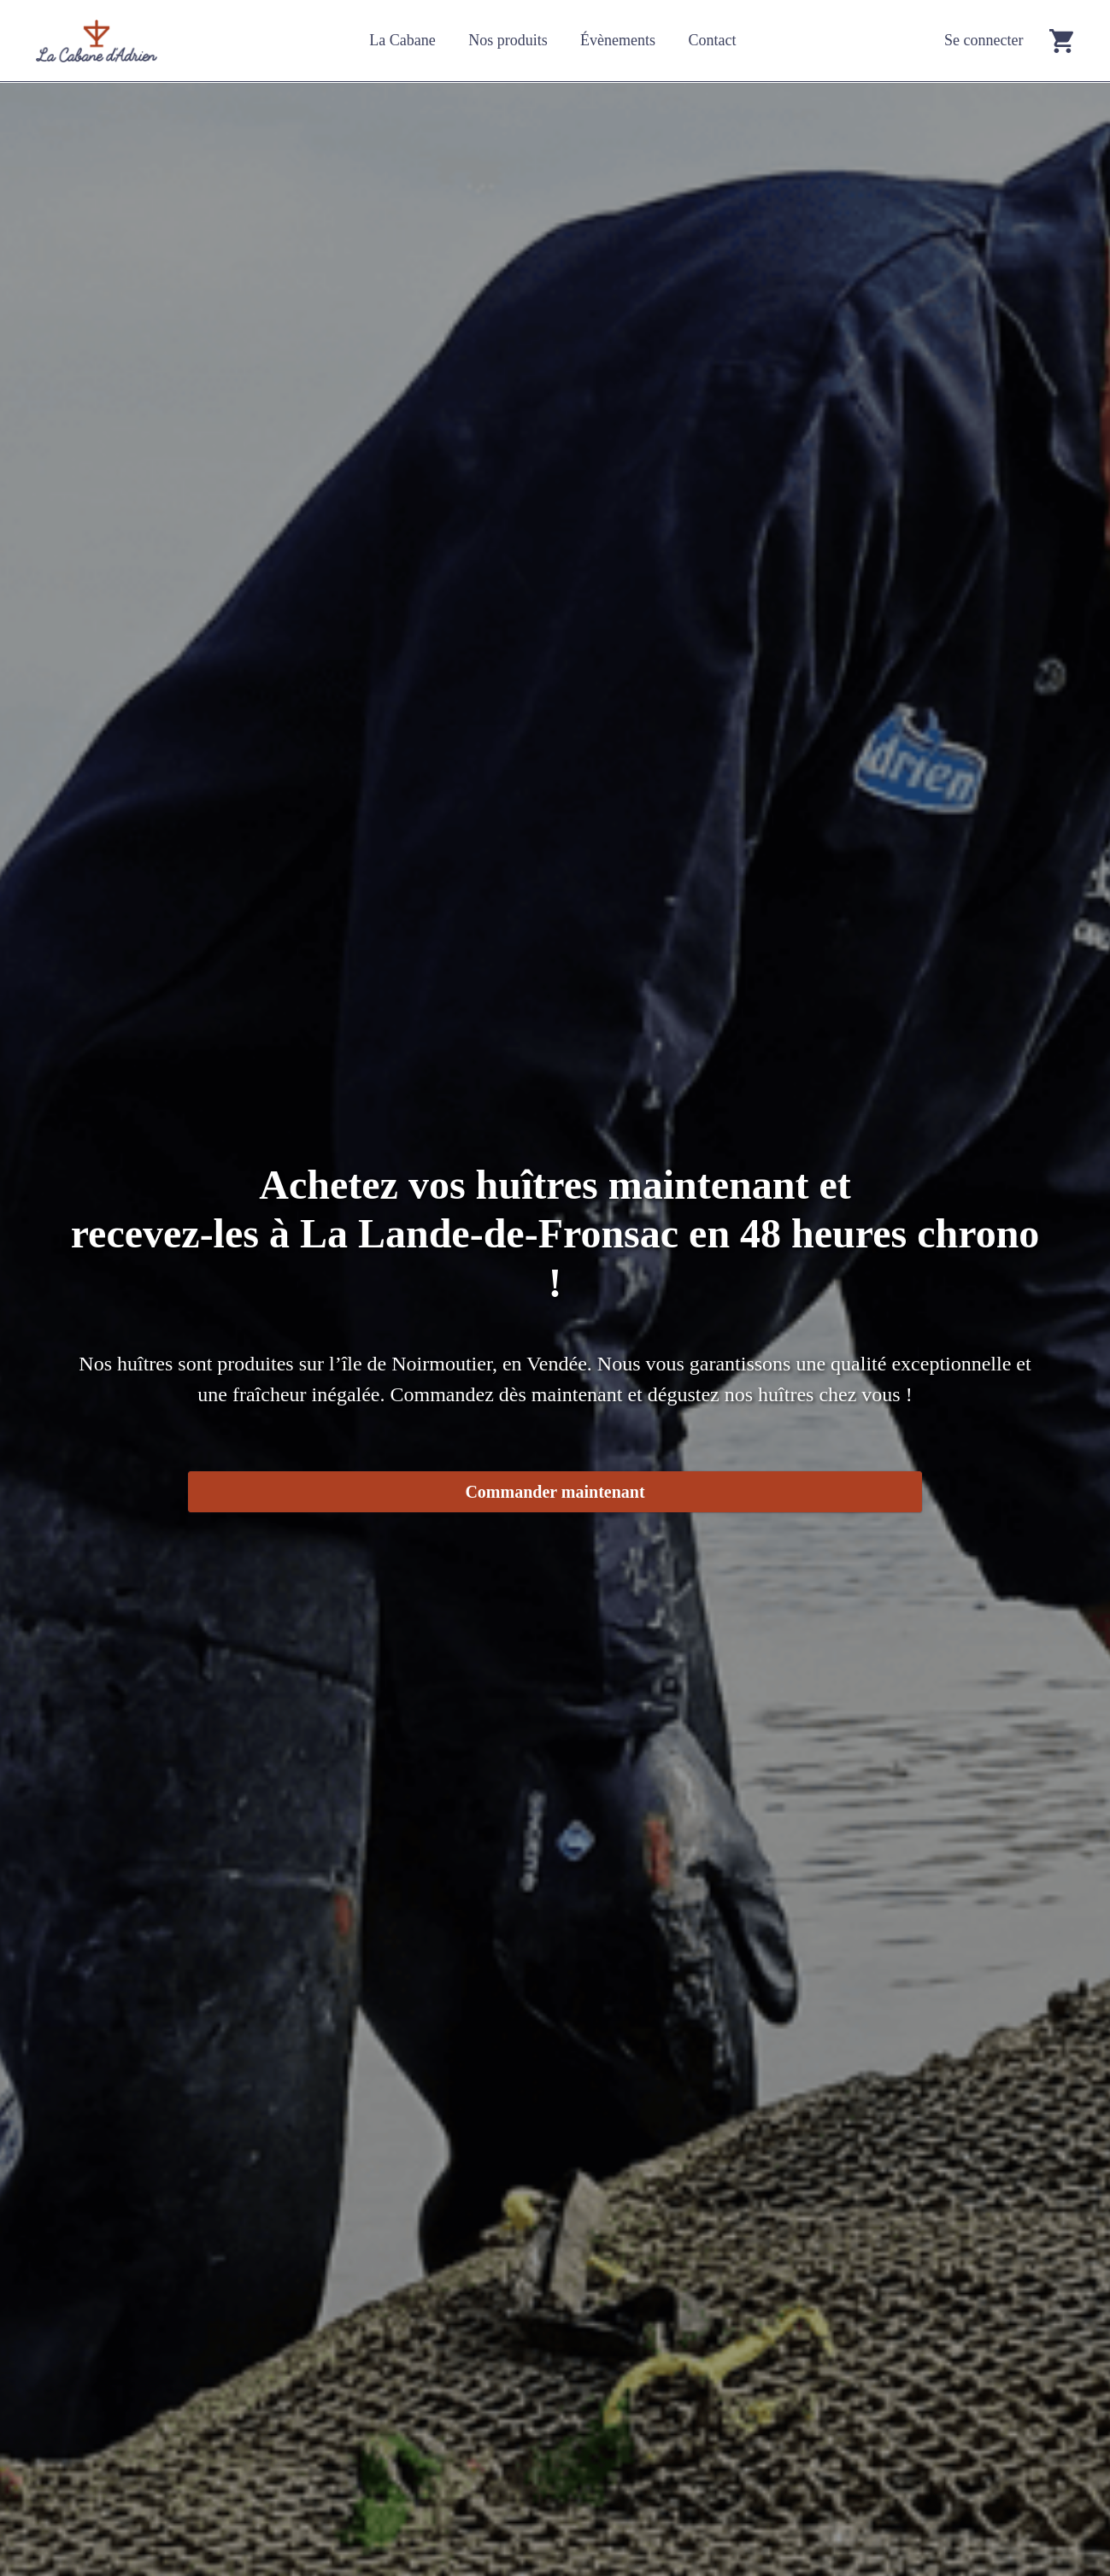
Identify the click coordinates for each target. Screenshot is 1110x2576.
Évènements (617, 40)
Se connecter (983, 40)
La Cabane (402, 40)
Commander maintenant (554, 1491)
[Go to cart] (1061, 40)
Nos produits (508, 40)
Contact (712, 40)
